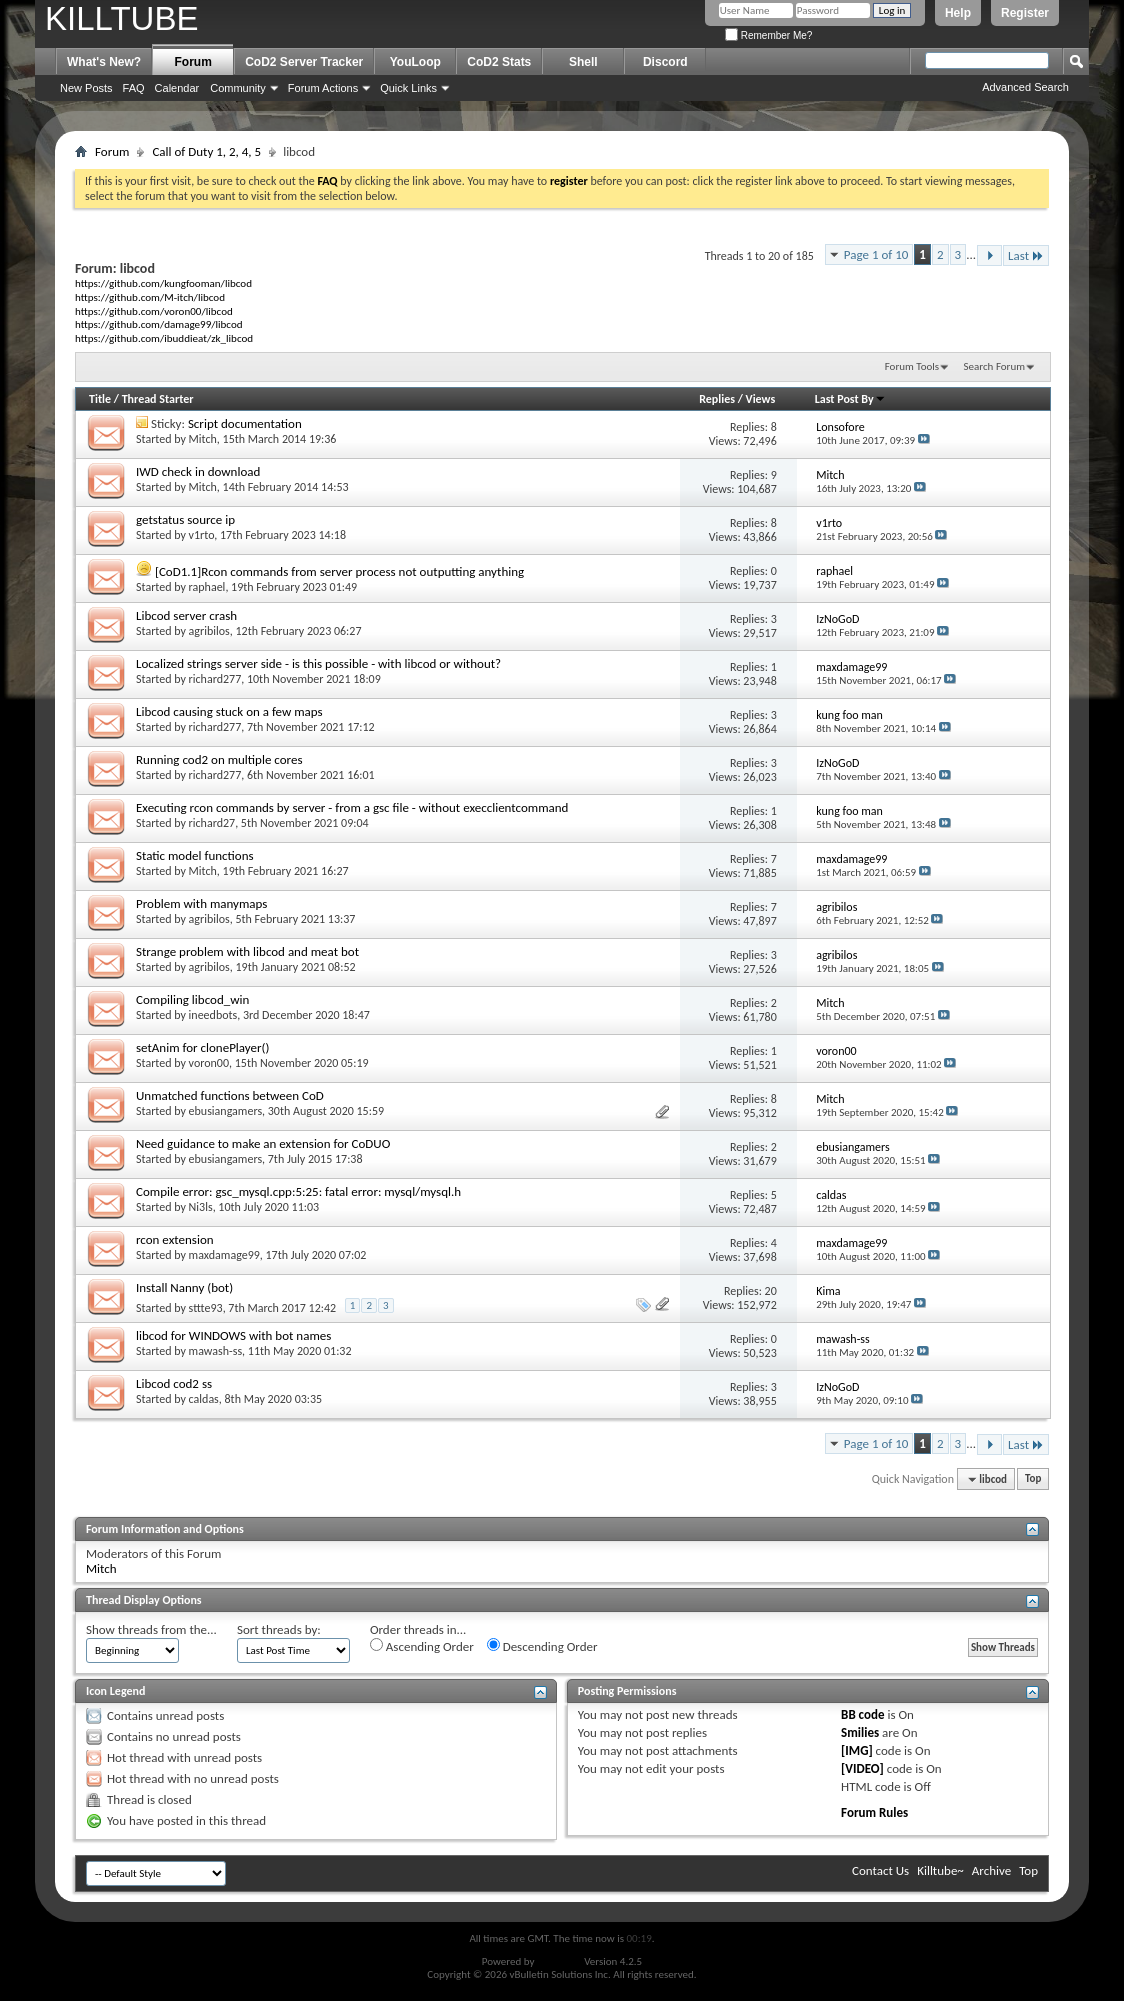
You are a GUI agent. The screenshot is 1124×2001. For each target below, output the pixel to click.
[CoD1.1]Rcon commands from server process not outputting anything (339, 571)
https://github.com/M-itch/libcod (150, 297)
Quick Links (408, 88)
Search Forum (995, 366)
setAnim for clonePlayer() (202, 1047)
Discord (665, 62)
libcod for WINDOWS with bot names (233, 1335)
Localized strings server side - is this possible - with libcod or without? (318, 663)
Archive (991, 1870)
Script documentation (245, 423)
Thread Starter (158, 399)
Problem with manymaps (201, 903)
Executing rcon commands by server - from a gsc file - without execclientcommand (352, 807)
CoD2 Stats (499, 62)
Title (100, 399)
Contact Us (880, 1870)
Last (1026, 255)
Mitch (203, 439)
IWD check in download (198, 471)
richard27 (212, 823)
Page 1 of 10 (876, 254)
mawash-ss (216, 1351)
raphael (207, 587)
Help (958, 13)
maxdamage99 (224, 1255)
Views (761, 399)
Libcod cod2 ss (174, 1383)
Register (1025, 13)
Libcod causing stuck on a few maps (229, 711)
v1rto (202, 535)
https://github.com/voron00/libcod (154, 311)
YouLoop (415, 62)
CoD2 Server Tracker (304, 62)
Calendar (177, 88)
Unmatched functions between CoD (230, 1095)
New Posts (86, 88)
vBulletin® (559, 1961)
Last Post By (850, 399)
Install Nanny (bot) (184, 1287)
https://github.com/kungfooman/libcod (163, 283)
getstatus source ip (185, 519)
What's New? (104, 62)
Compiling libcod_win (192, 999)
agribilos (209, 631)
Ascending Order (422, 1646)
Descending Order (542, 1646)
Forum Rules (874, 1812)
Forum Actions (323, 88)
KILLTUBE (121, 18)
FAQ (134, 88)
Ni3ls (201, 1207)
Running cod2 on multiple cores (219, 759)
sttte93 (206, 1308)
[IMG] (857, 1750)
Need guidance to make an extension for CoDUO (263, 1143)
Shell (583, 62)
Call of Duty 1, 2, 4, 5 (206, 151)
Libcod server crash (186, 615)
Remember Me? (768, 35)
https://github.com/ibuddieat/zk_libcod (164, 338)
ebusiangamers (225, 1111)
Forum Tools (912, 366)
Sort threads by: (279, 1629)
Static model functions (195, 855)
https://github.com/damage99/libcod (159, 324)
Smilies (860, 1732)
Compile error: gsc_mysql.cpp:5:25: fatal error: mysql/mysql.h (298, 1191)
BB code (862, 1714)
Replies (717, 399)
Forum (193, 62)
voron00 (209, 1063)
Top (1033, 1479)
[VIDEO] (862, 1768)
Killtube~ (940, 1870)
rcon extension (175, 1239)
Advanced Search (1025, 87)
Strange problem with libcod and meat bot (247, 951)
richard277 (215, 679)
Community (238, 88)
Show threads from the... (151, 1629)
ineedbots (213, 1015)
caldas (204, 1399)
